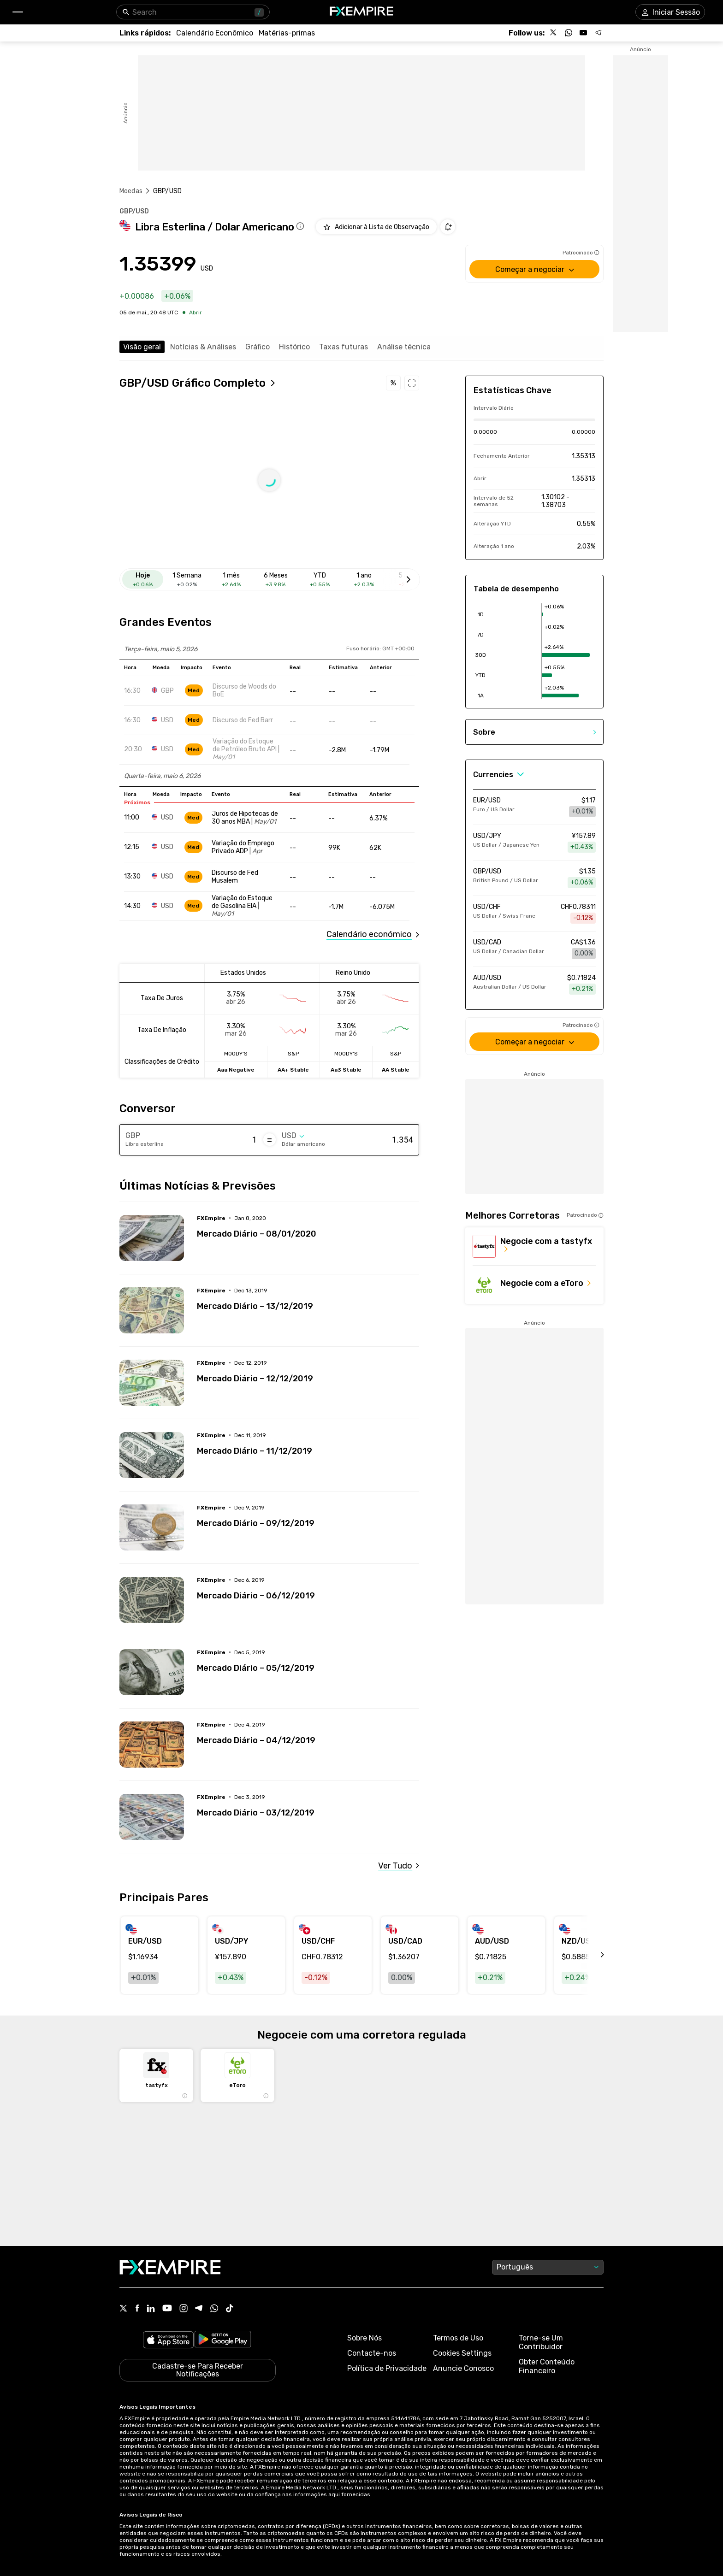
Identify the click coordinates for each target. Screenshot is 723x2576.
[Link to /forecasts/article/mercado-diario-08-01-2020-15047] (308, 1227)
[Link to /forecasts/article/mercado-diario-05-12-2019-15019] (308, 1661)
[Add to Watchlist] (376, 226)
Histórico (294, 346)
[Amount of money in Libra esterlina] (220, 1140)
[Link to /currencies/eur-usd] (534, 807)
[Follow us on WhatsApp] (568, 32)
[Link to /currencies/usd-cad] (534, 949)
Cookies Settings (462, 2353)
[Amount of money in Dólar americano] (376, 1140)
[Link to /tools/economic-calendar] (214, 33)
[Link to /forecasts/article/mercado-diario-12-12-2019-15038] (308, 1372)
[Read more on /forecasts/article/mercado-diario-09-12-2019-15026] (151, 1527)
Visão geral (142, 346)
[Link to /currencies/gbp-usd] (534, 878)
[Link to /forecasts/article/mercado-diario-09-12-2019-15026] (308, 1516)
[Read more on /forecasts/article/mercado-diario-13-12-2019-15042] (151, 1310)
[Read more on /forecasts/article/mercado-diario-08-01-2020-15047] (151, 1238)
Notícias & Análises (203, 346)
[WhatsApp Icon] (214, 2309)
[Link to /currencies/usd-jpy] (534, 842)
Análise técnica (404, 346)
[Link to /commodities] (287, 33)
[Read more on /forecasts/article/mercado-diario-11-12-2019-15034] (151, 1455)
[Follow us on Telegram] (598, 32)
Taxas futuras (343, 346)
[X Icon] (123, 2309)
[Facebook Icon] (137, 2309)
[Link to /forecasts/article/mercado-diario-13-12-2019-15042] (308, 1299)
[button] (17, 12)
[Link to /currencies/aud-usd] (534, 984)
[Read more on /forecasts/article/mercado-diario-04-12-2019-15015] (151, 1744)
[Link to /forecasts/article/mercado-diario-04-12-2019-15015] (308, 1733)
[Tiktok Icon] (229, 2309)
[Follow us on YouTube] (583, 32)
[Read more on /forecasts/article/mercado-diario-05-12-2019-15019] (151, 1672)
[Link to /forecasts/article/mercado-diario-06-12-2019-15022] (308, 1589)
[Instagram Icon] (183, 2309)
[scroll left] (592, 1955)
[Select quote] (293, 1136)
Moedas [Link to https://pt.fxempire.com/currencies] (130, 191)
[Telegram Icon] (199, 2309)
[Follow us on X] (553, 32)
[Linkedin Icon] (151, 2309)
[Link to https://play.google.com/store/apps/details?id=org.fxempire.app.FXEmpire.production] (223, 2341)
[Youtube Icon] (167, 2309)
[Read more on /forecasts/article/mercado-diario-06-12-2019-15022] (151, 1600)
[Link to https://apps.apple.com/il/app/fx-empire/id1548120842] (168, 2341)
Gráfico (257, 346)
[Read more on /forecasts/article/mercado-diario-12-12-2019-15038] (151, 1383)
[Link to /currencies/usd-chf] (534, 913)
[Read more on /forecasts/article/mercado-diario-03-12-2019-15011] (151, 1817)
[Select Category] (498, 774)
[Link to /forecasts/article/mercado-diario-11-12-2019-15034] (308, 1444)
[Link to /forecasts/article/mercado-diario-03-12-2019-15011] (308, 1806)
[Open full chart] (197, 383)
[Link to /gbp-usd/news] (398, 1866)
